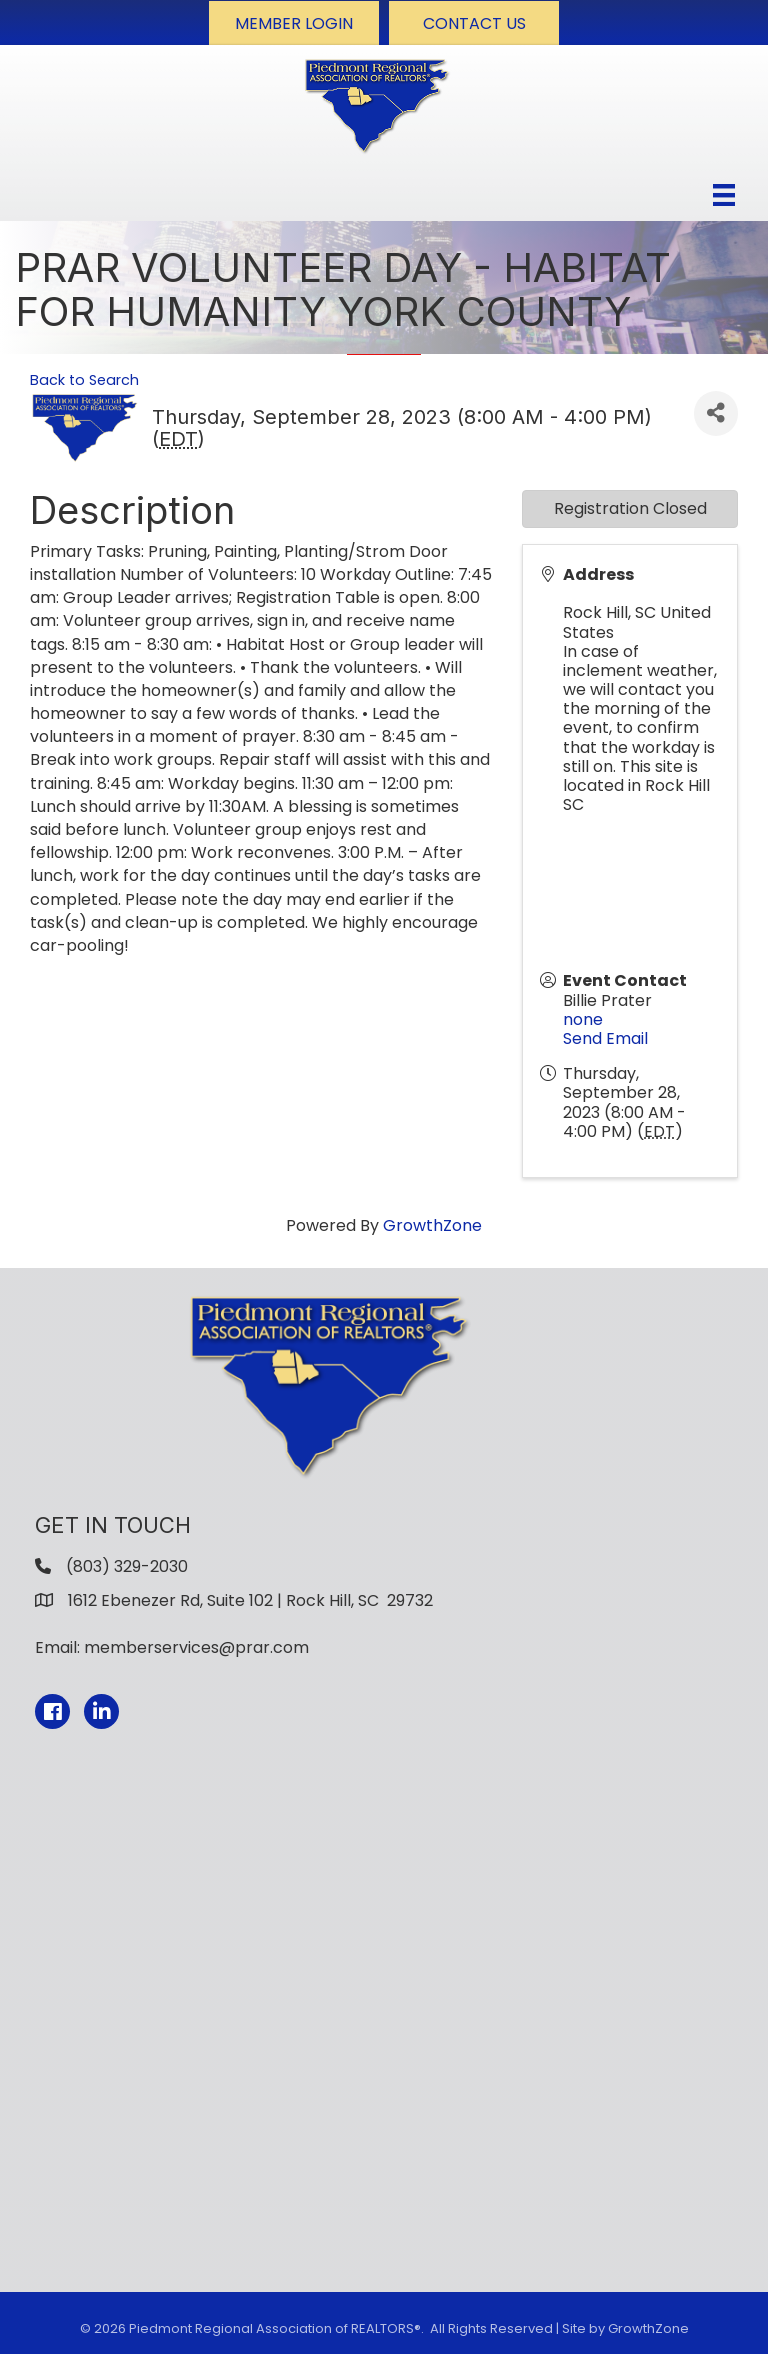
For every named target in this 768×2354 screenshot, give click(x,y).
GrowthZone (432, 1225)
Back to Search (84, 380)
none (583, 1019)
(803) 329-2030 (127, 1566)
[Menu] (724, 195)
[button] (294, 23)
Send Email (605, 1038)
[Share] (716, 413)
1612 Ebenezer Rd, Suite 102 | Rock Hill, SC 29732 (250, 1600)
